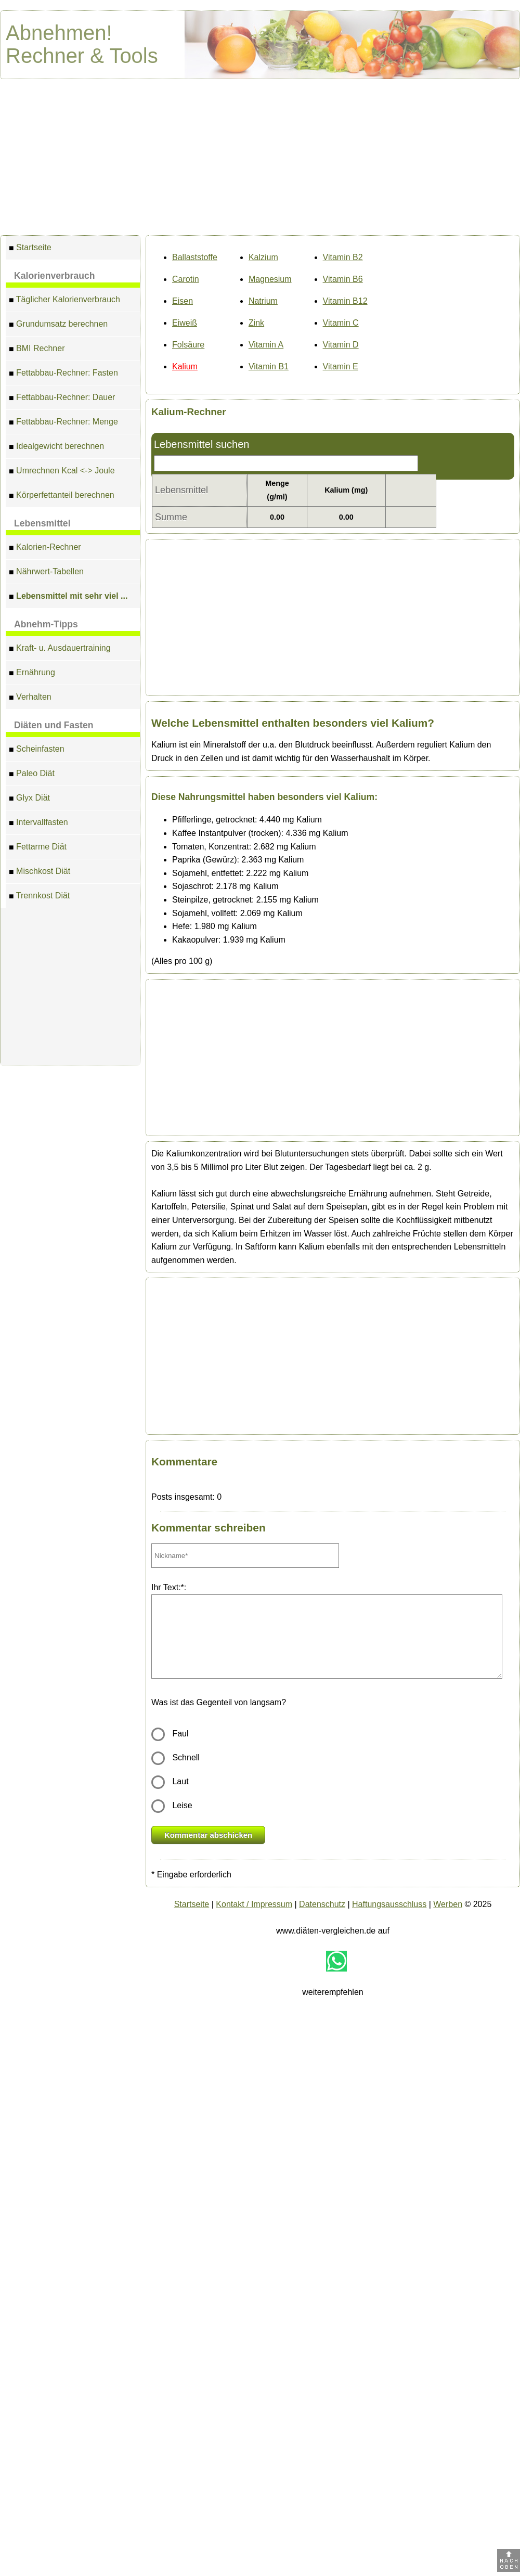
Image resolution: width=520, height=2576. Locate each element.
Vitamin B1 (269, 366)
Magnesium (270, 279)
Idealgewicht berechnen (56, 448)
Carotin (185, 279)
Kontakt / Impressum (254, 1904)
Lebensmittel (42, 523)
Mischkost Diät (39, 873)
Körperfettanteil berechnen (61, 497)
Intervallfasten (38, 824)
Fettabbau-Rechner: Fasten (63, 374)
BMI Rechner (36, 350)
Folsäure (188, 344)
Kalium (185, 366)
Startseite (30, 249)
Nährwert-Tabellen (46, 573)
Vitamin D (341, 344)
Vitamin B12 (345, 301)
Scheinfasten (36, 750)
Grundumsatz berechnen (58, 325)
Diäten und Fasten (54, 725)
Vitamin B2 (343, 257)
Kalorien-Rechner (45, 549)
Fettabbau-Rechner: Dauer (62, 399)
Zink (256, 322)
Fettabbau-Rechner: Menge (63, 423)
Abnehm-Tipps (46, 624)
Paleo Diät (32, 775)
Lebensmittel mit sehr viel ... (68, 597)
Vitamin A (266, 344)
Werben (447, 1904)
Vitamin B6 (343, 279)
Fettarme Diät (38, 848)
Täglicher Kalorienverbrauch (64, 301)
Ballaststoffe (194, 257)
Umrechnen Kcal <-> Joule (62, 472)
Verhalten (30, 698)
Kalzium (263, 257)
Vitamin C (341, 322)
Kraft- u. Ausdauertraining (60, 649)
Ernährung (32, 674)
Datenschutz (322, 1904)
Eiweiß (184, 322)
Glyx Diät (29, 799)
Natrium (263, 301)
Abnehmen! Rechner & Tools (82, 44)
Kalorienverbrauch (54, 276)
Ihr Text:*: (168, 1587)
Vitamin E (340, 366)
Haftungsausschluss (389, 1904)
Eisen (182, 301)
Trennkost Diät (39, 897)
